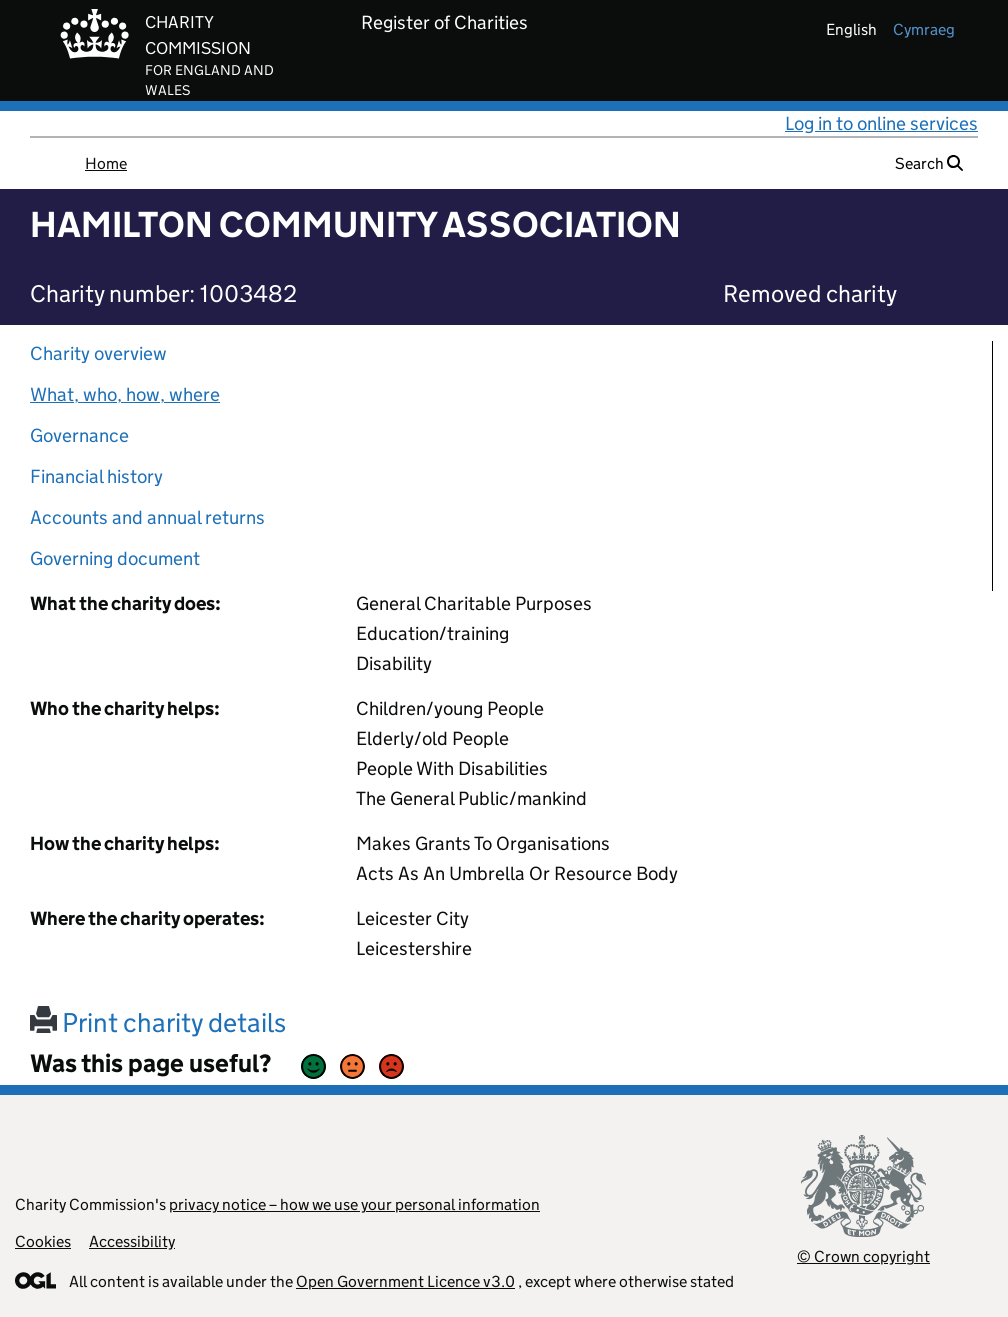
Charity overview (98, 353)
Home (106, 163)
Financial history (96, 476)
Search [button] (929, 163)
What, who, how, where (125, 394)
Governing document (115, 558)
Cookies (43, 1241)
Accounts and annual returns (147, 517)
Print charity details (158, 1022)
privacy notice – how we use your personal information (354, 1204)
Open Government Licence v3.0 (405, 1281)
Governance (79, 435)
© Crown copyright (863, 1256)
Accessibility (132, 1241)
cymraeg (924, 29)
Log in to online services (881, 123)
